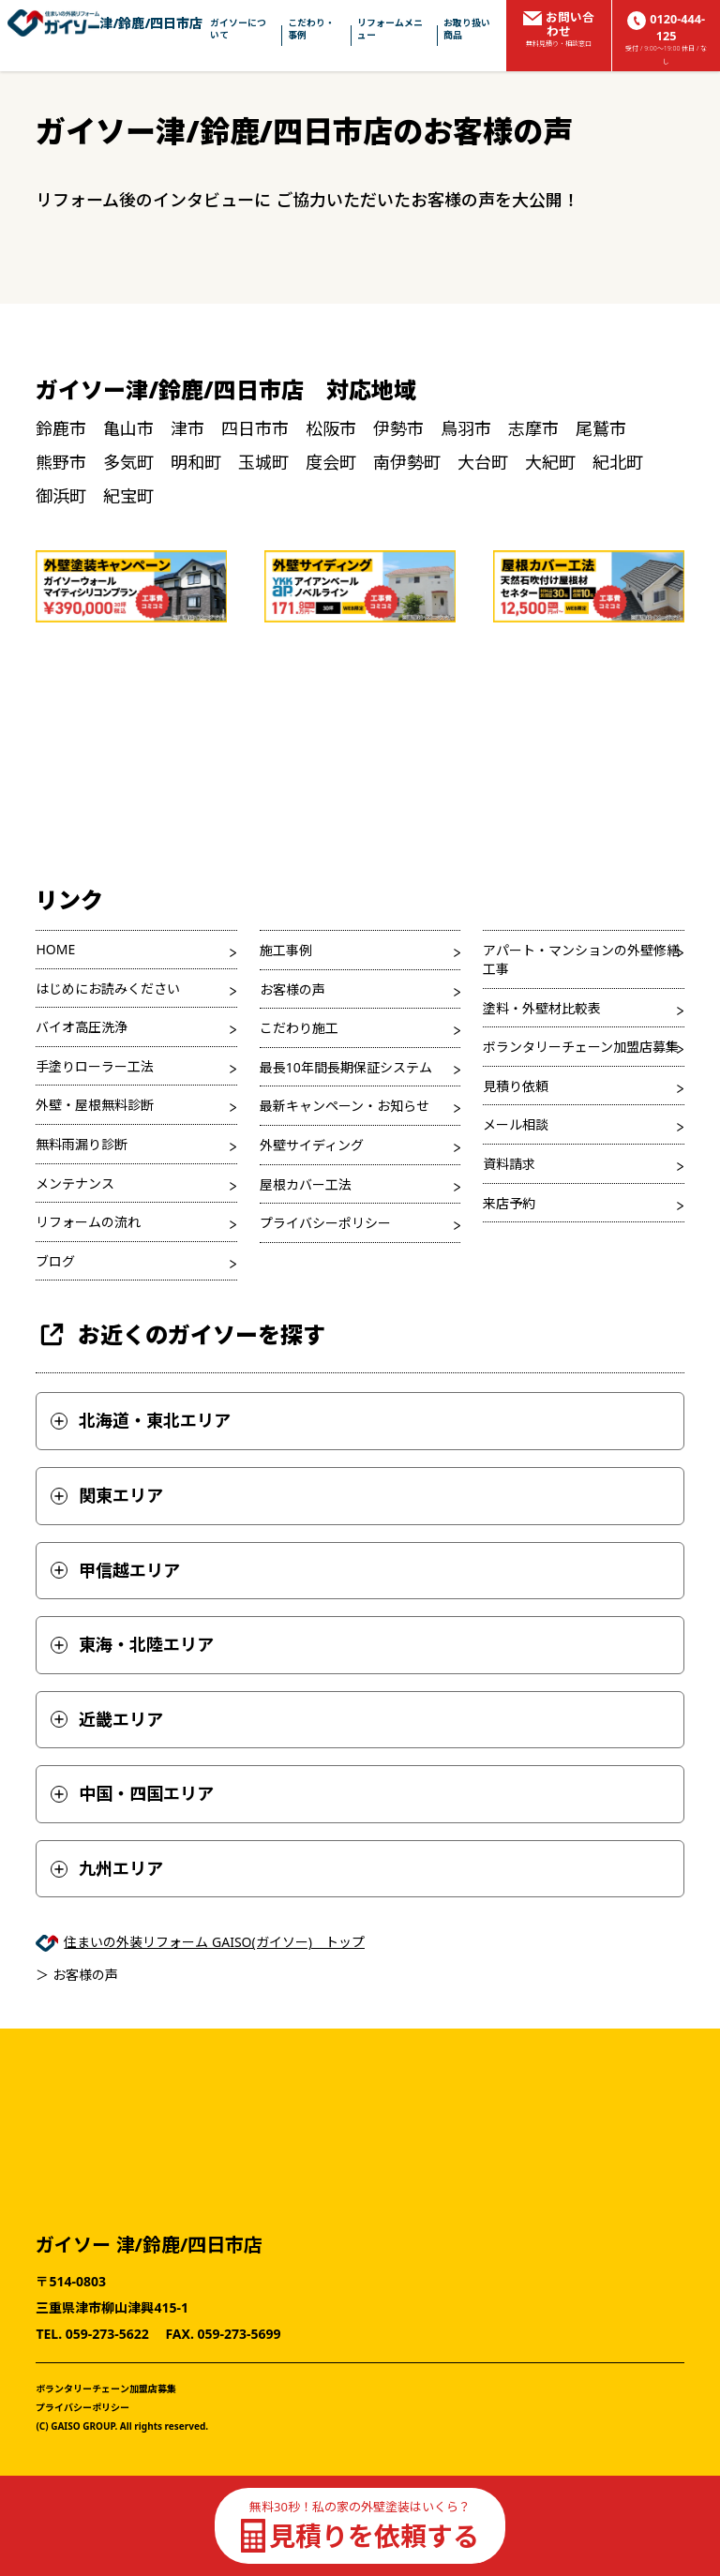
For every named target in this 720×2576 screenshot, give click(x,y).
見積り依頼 (515, 1086)
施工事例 (286, 950)
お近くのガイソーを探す (180, 1334)
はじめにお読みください (108, 988)
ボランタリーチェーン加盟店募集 (581, 1047)
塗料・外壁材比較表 (542, 1008)
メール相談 (515, 1124)
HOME (55, 949)
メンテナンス (75, 1183)
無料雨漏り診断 (82, 1144)
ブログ (55, 1261)
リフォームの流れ (88, 1222)
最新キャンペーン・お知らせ (344, 1106)
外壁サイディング (312, 1145)
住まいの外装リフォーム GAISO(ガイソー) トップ (214, 1942)
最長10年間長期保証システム (346, 1067)
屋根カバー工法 (306, 1184)
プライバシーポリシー (325, 1223)
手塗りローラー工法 (95, 1066)
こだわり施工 (299, 1028)
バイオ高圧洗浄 (82, 1027)
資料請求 (509, 1164)
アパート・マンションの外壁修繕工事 (581, 959)
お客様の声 (292, 989)
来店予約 (509, 1203)
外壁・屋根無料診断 (95, 1105)
